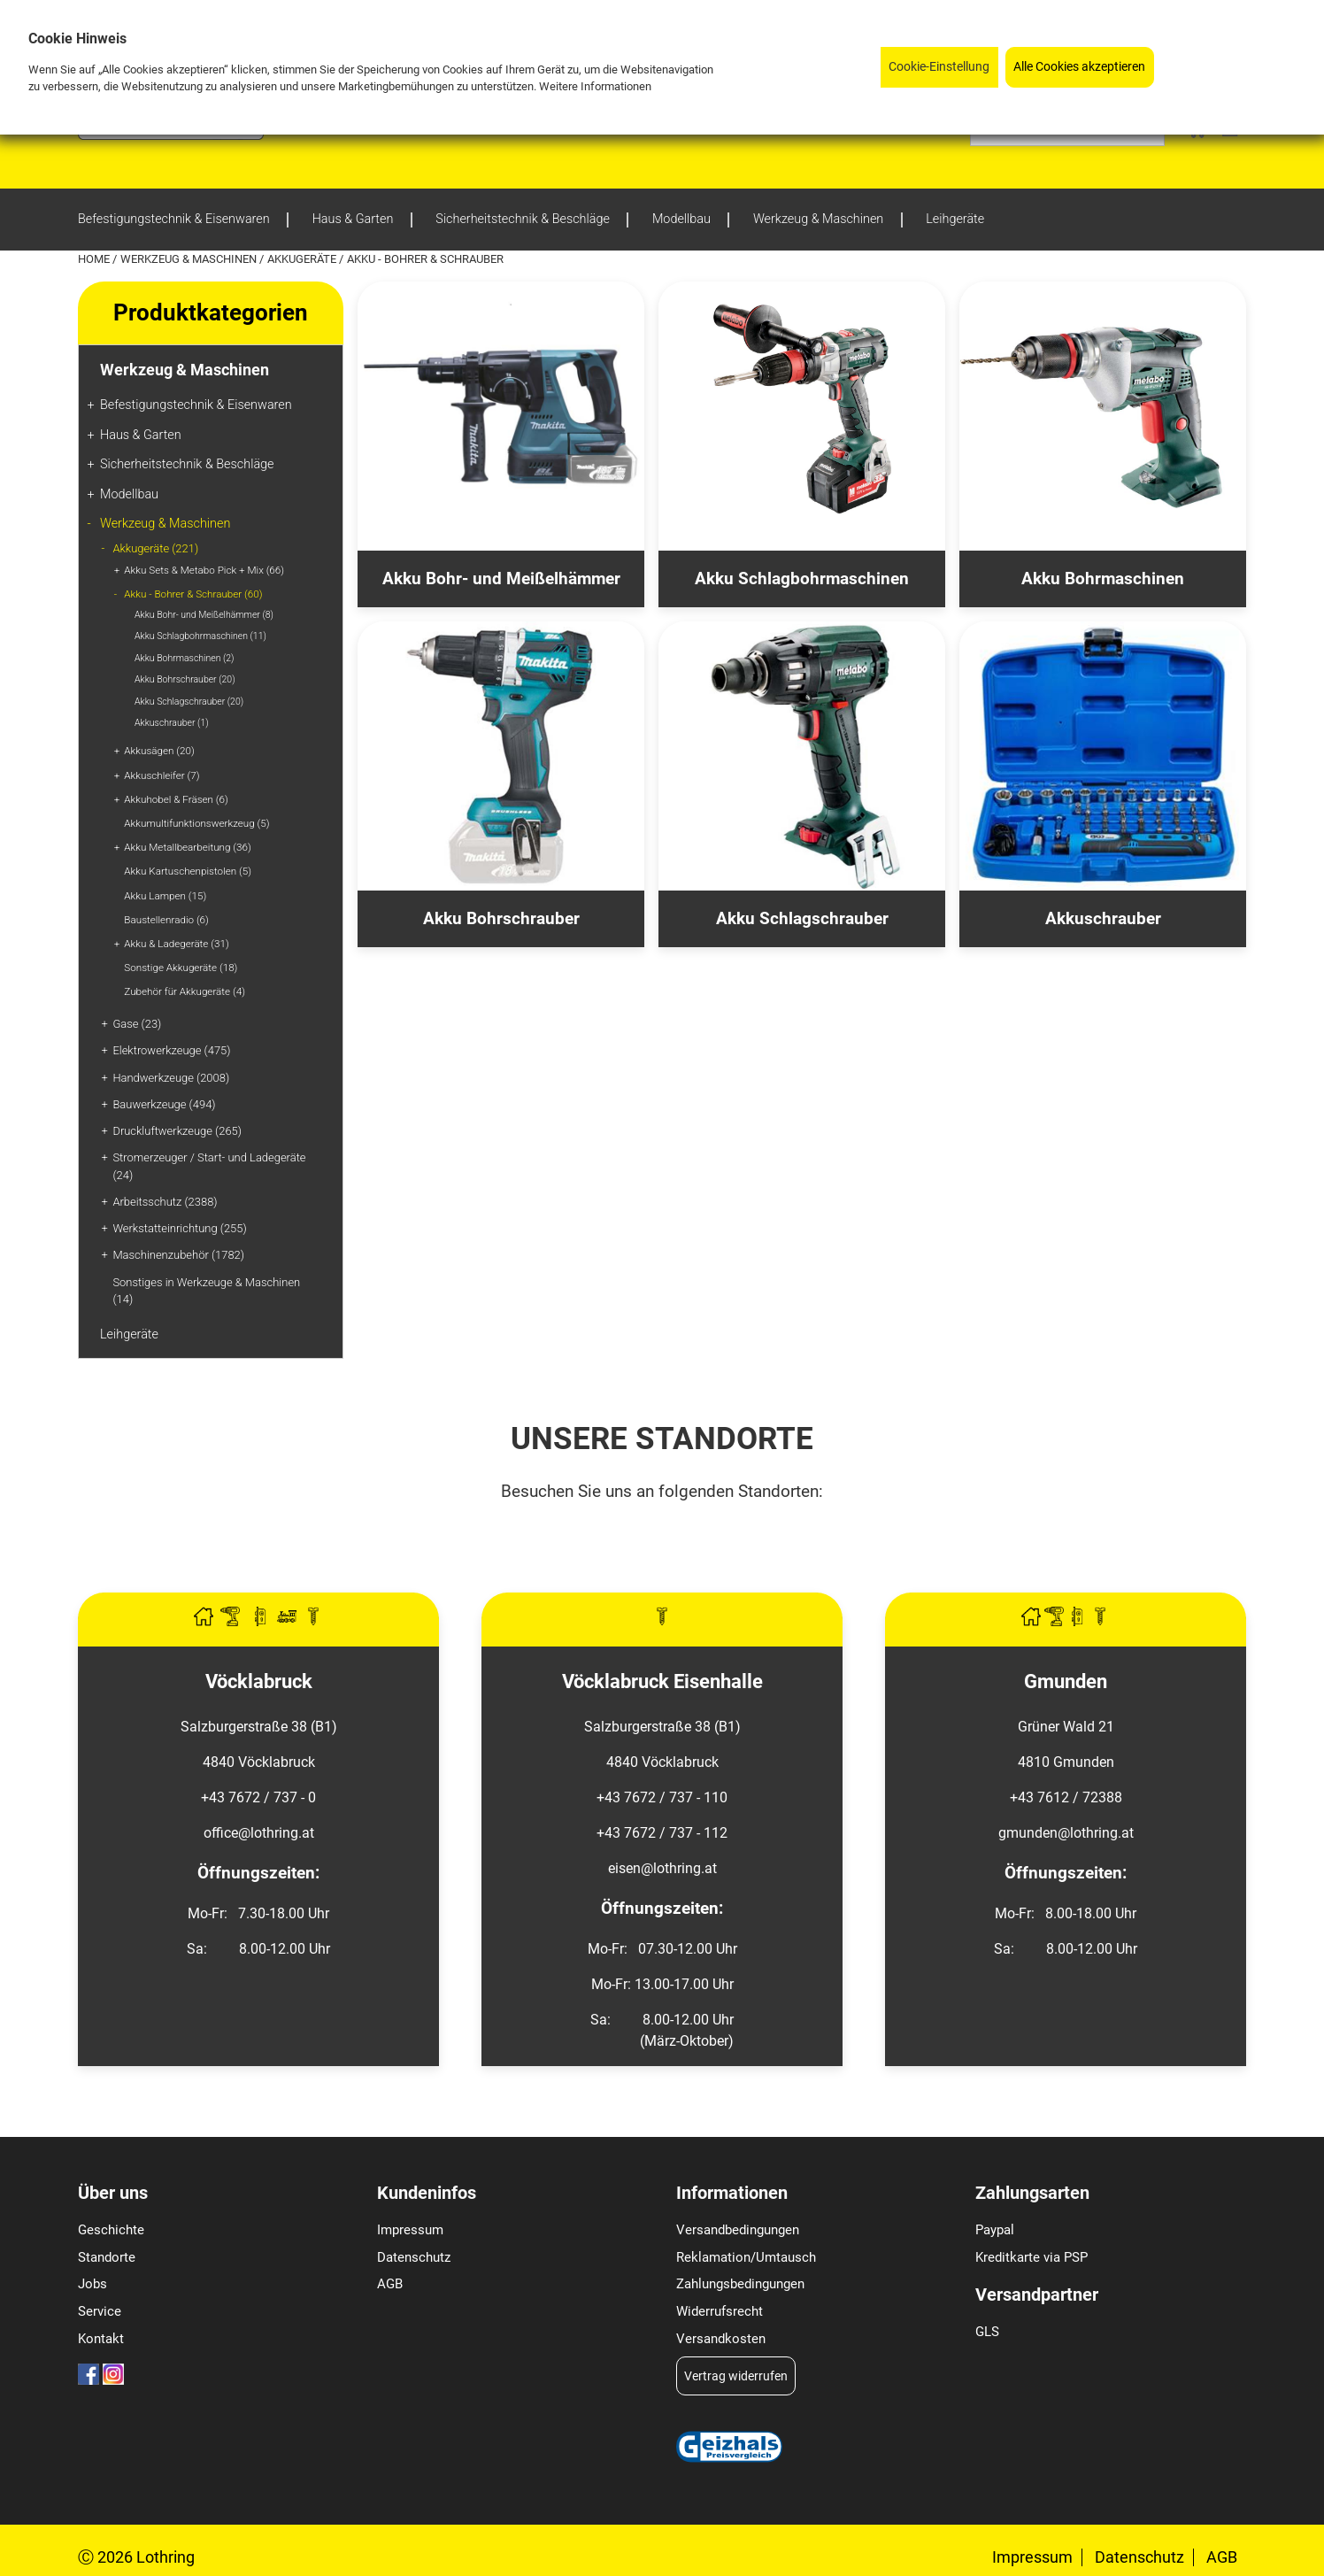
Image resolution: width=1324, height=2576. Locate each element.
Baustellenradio (166, 920)
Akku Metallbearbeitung (187, 847)
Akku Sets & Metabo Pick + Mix (204, 570)
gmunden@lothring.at (1066, 1832)
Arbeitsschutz (164, 1201)
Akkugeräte (303, 259)
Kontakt (101, 2339)
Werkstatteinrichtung (179, 1228)
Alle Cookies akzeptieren (1079, 66)
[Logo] (171, 135)
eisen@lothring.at (662, 1868)
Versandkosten (721, 2339)
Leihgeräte (129, 1334)
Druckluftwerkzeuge (177, 1131)
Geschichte (111, 2230)
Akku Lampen (165, 896)
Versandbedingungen (737, 2230)
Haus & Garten (140, 435)
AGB (390, 2284)
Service (99, 2311)
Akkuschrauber (172, 723)
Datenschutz (413, 2257)
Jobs (92, 2284)
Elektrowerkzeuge (171, 1050)
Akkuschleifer (161, 775)
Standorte (106, 2257)
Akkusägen (159, 750)
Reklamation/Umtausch (746, 2257)
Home (95, 259)
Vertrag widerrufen (736, 2376)
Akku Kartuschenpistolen (187, 871)
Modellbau (129, 494)
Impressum (410, 2230)
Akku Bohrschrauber (185, 679)
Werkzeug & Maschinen (189, 259)
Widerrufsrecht (719, 2311)
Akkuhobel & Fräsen (176, 799)
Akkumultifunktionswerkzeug (196, 823)
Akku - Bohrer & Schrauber (193, 594)
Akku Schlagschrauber (189, 701)
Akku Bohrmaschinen (185, 658)
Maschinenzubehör (178, 1254)
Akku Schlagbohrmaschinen (200, 636)
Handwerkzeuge (170, 1077)
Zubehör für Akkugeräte (184, 991)
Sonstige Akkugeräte (180, 967)
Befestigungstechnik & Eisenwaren (196, 405)
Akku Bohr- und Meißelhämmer (204, 615)
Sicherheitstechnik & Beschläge (187, 464)
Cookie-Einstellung (939, 66)
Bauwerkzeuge (163, 1104)
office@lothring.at (259, 1832)
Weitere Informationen (595, 86)
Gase (136, 1023)
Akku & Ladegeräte (176, 943)
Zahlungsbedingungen (740, 2284)
